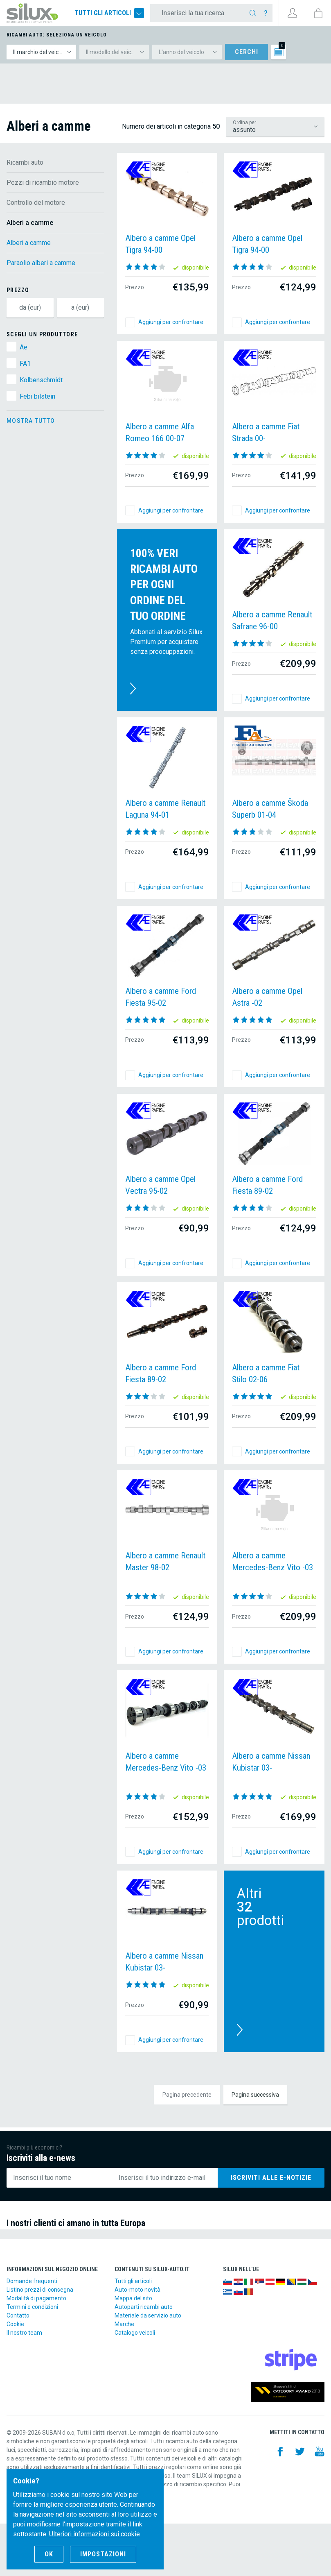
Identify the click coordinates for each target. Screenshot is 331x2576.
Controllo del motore (36, 202)
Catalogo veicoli (135, 2332)
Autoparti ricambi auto (144, 2307)
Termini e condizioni (32, 2307)
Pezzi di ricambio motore (43, 182)
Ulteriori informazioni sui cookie (94, 2534)
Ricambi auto (25, 162)
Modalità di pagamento (36, 2298)
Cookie (15, 2324)
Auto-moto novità (137, 2289)
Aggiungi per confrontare (170, 322)
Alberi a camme (29, 243)
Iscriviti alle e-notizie (271, 2177)
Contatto (18, 2315)
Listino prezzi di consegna (40, 2289)
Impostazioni (103, 2554)
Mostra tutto (31, 420)
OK (49, 2554)
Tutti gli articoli (109, 13)
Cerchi (246, 52)
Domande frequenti (32, 2281)
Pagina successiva (255, 2094)
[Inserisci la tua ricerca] (199, 13)
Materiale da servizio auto (148, 2315)
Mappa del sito (133, 2298)
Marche (124, 2324)
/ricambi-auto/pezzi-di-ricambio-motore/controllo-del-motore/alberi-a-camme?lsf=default (275, 126)
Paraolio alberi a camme (41, 263)
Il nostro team (24, 2332)
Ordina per (244, 122)
